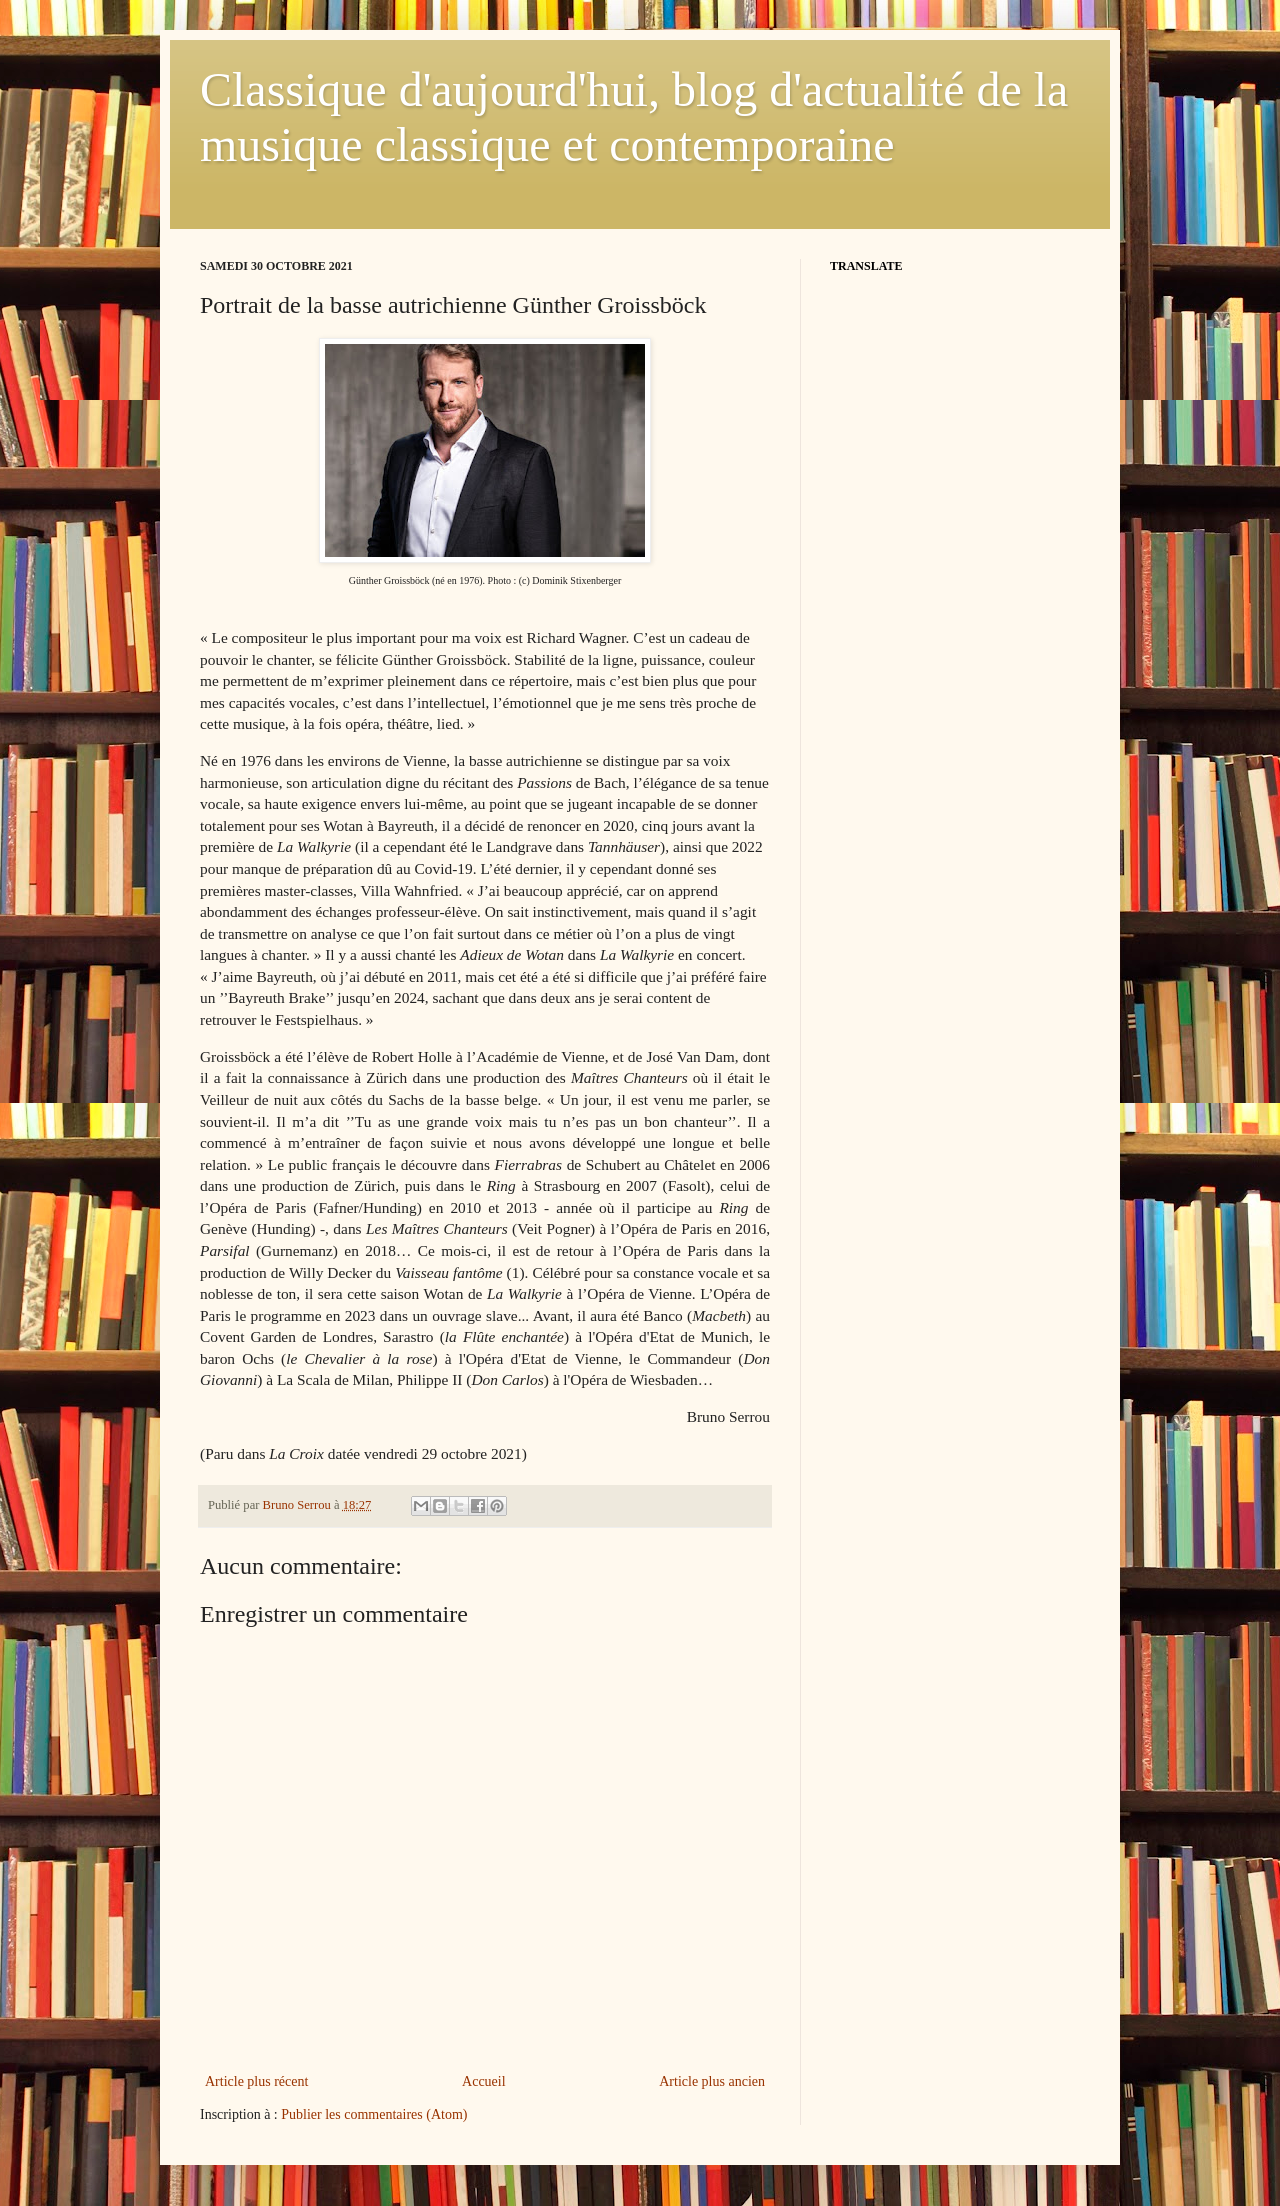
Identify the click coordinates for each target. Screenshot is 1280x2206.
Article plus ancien (712, 2081)
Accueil (484, 2081)
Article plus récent (256, 2081)
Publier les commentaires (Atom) (374, 2114)
